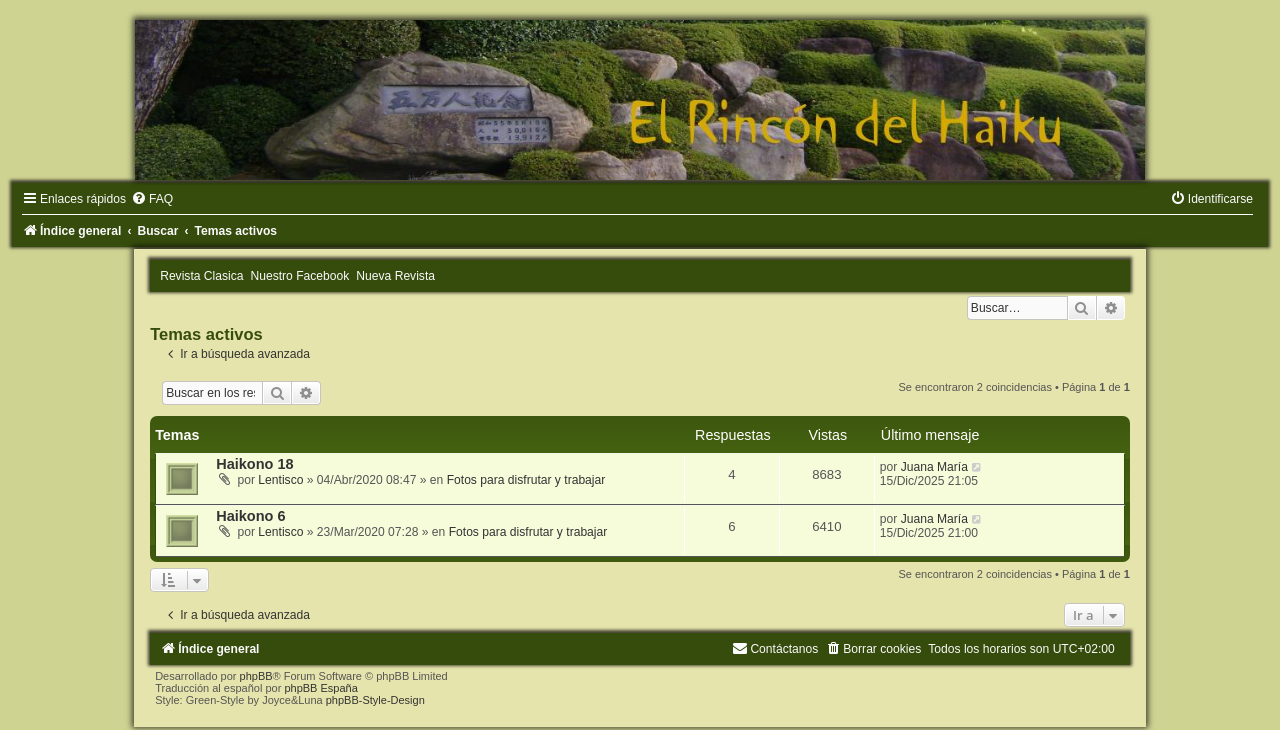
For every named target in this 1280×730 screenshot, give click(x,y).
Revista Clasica (201, 276)
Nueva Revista (395, 276)
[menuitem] (152, 199)
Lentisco (280, 480)
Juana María (934, 467)
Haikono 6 (250, 516)
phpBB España (320, 688)
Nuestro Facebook (300, 276)
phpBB (256, 676)
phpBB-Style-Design (375, 700)
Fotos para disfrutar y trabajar (526, 480)
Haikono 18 (254, 464)
